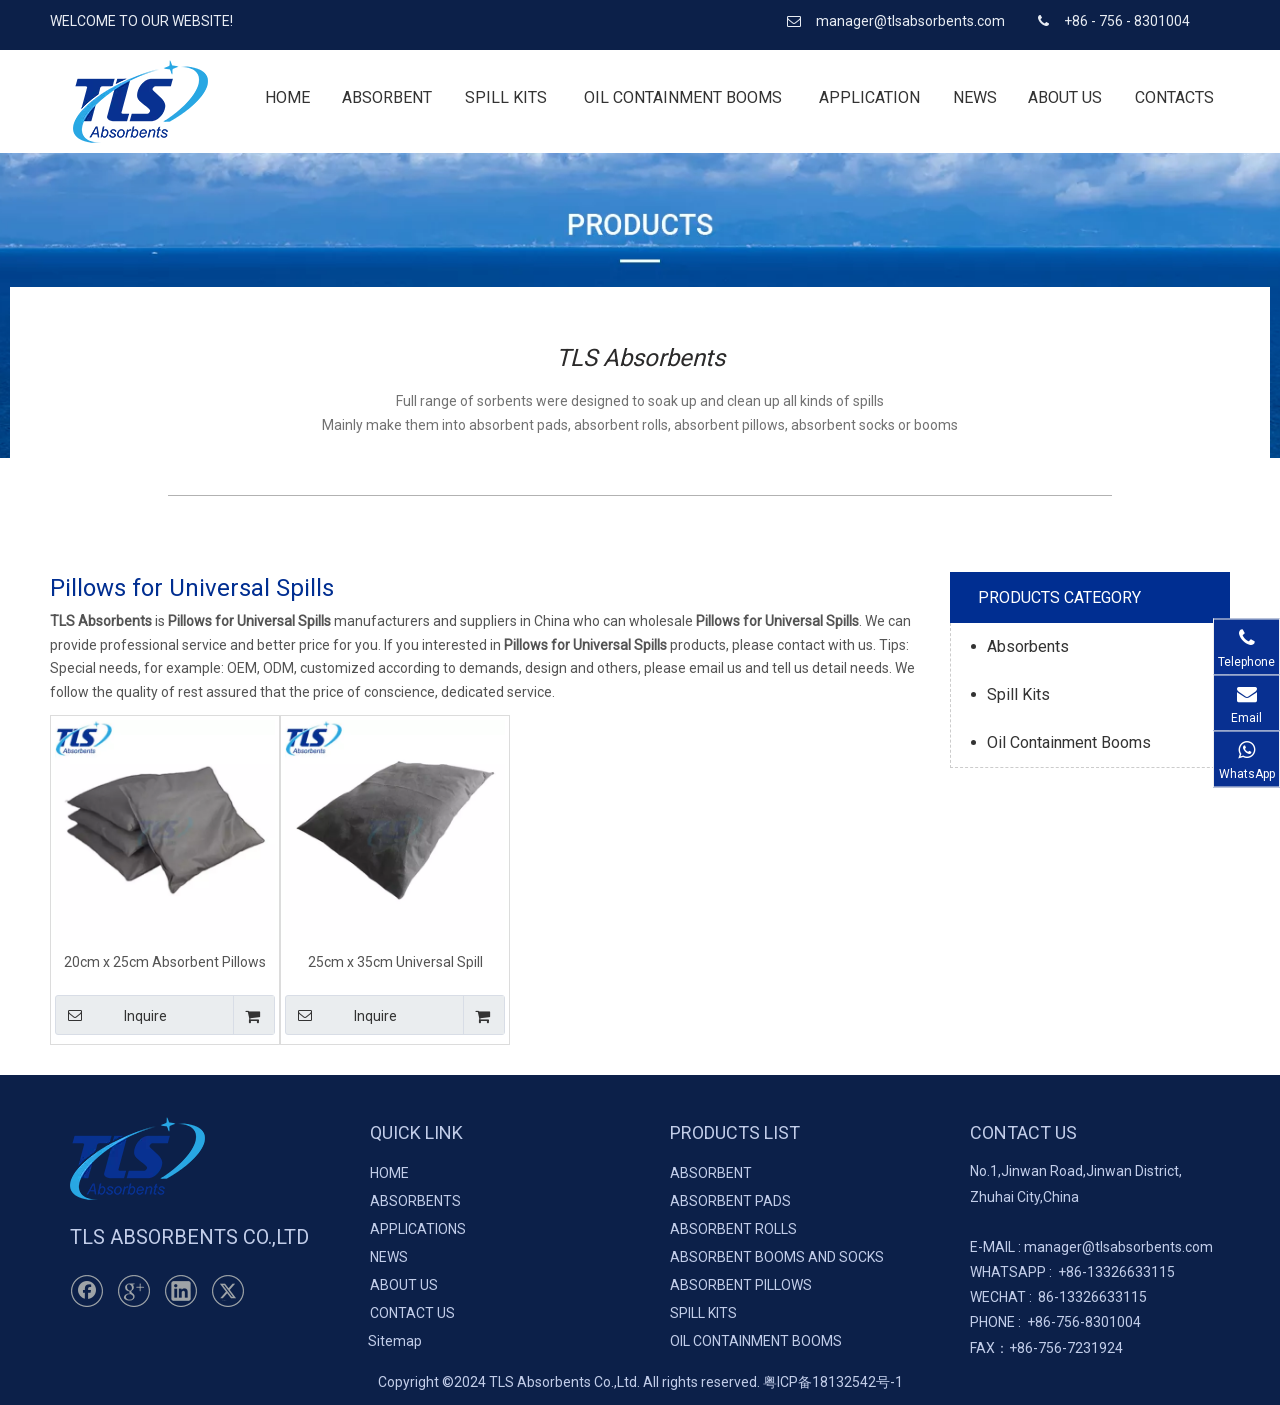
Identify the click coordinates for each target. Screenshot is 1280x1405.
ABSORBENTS (415, 1201)
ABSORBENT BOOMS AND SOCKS (777, 1257)
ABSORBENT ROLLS (733, 1229)
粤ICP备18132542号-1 (833, 1382)
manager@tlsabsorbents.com (912, 21)
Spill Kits (1018, 694)
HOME (389, 1173)
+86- (1072, 1272)
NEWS (389, 1257)
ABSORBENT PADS (730, 1201)
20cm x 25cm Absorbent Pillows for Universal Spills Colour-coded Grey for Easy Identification (165, 961)
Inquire (111, 1015)
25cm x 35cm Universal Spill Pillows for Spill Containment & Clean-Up (395, 961)
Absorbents (1028, 646)
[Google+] (134, 1291)
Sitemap (395, 1341)
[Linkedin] (181, 1291)
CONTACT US (412, 1313)
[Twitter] (228, 1291)
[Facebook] (87, 1291)
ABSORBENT (711, 1173)
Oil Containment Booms (1069, 742)
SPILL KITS (703, 1313)
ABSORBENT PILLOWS (741, 1285)
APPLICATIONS (418, 1229)
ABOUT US (404, 1285)
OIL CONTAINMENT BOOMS (756, 1341)
